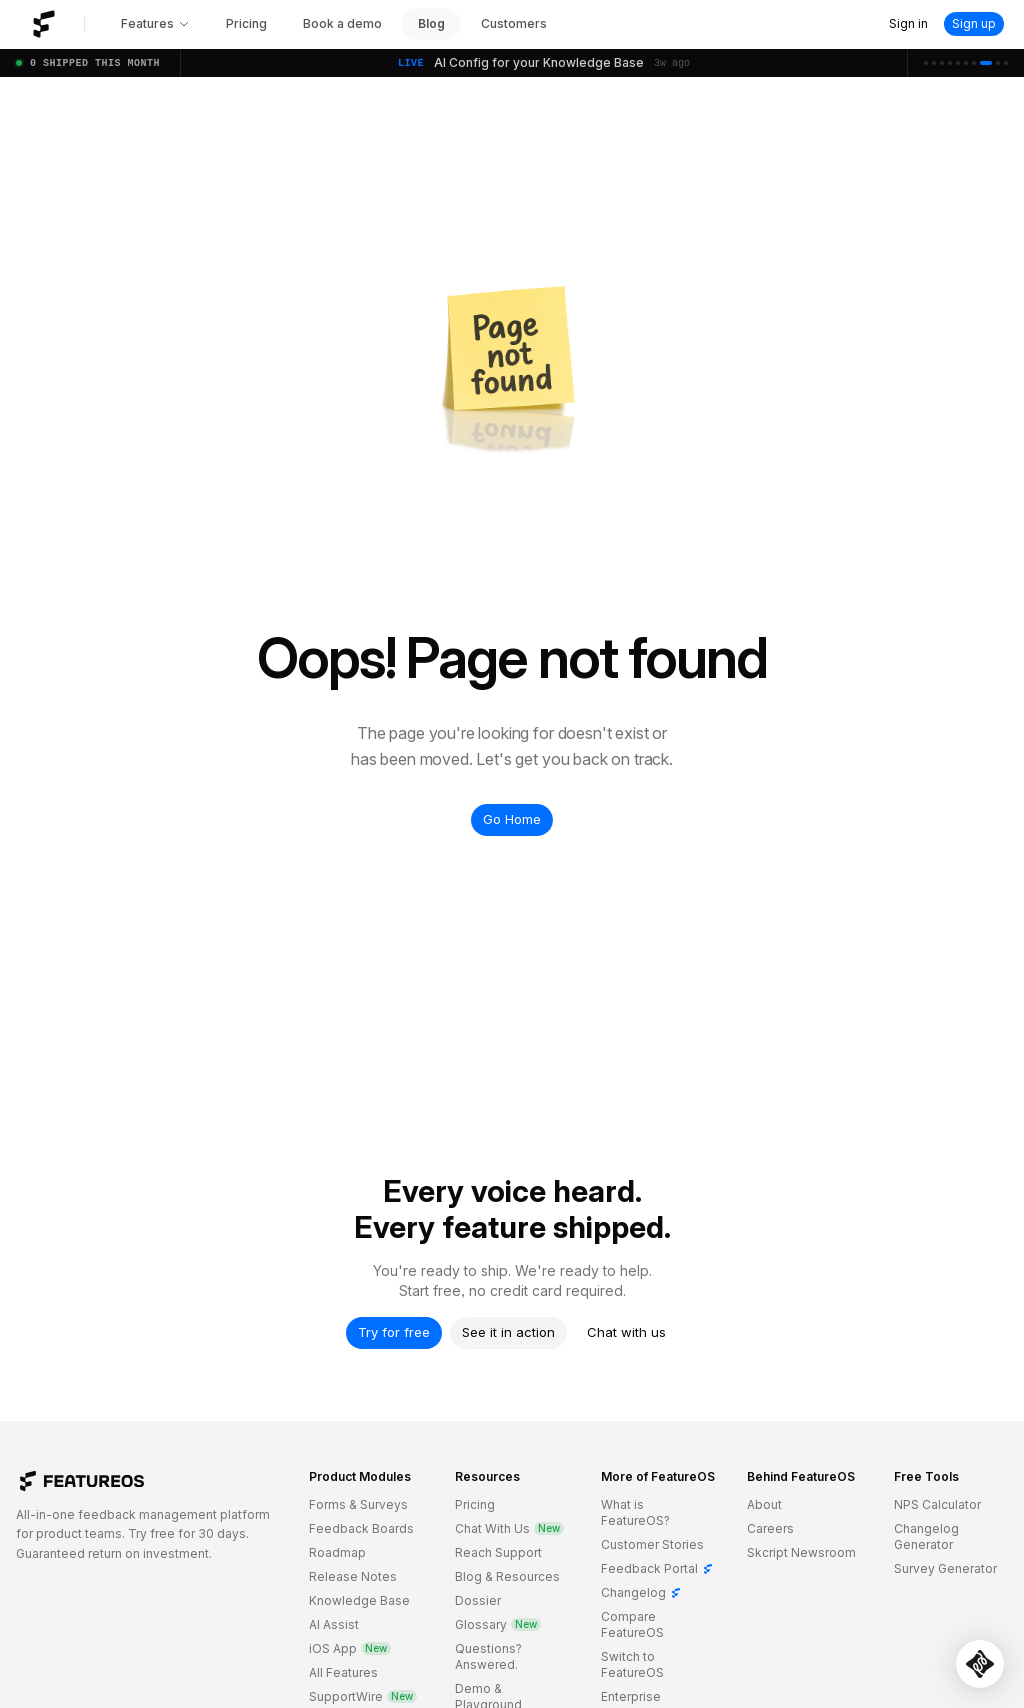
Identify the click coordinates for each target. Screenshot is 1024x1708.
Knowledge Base (359, 1600)
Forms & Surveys (358, 1504)
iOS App (350, 1648)
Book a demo (342, 23)
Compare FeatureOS (632, 1624)
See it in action (508, 1332)
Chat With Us (509, 1528)
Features (155, 23)
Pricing (246, 23)
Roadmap (337, 1552)
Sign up (974, 23)
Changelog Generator (926, 1536)
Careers (770, 1528)
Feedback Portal (657, 1568)
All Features (343, 1672)
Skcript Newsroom (801, 1552)
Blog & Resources (507, 1576)
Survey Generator (945, 1568)
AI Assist (334, 1624)
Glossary (498, 1624)
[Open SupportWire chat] (980, 1664)
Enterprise (631, 1696)
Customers (514, 23)
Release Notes (353, 1576)
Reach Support (498, 1552)
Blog (431, 23)
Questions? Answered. (488, 1656)
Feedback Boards (361, 1528)
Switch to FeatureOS (632, 1664)
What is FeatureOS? (635, 1512)
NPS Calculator (937, 1504)
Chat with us (626, 1332)
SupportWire (363, 1696)
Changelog (641, 1592)
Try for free (394, 1332)
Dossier (478, 1600)
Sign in (908, 23)
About (764, 1504)
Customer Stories (652, 1544)
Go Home (512, 819)
